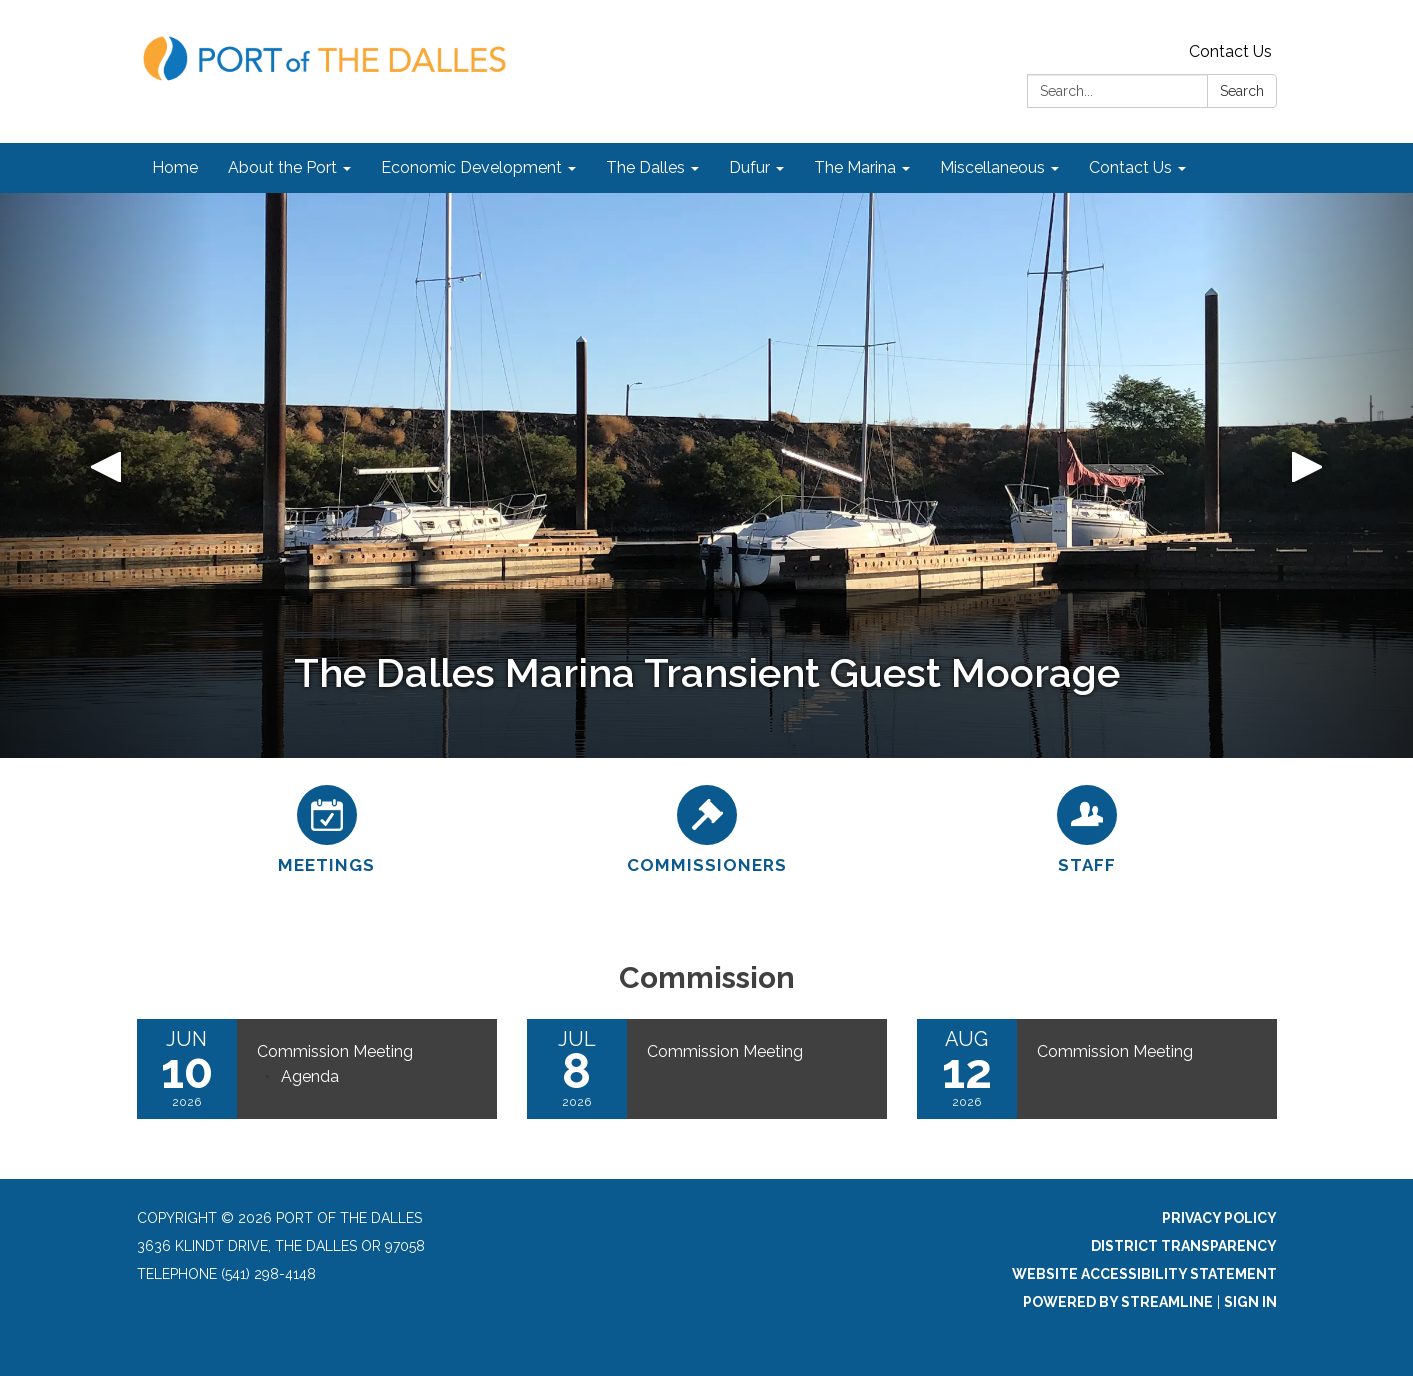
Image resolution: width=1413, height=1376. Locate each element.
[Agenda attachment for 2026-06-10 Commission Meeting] (310, 1076)
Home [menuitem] (175, 167)
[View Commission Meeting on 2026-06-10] (367, 1052)
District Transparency (1184, 1246)
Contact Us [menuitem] (1130, 167)
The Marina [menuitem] (855, 167)
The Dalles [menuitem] (645, 167)
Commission (707, 977)
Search (1242, 91)
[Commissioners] (707, 827)
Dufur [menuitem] (749, 167)
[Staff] (1087, 827)
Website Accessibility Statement (1144, 1274)
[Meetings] (327, 827)
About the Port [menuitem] (282, 167)
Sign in (1250, 1302)
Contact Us (1230, 51)
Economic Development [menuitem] (471, 167)
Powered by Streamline (1118, 1302)
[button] (106, 475)
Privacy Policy (1219, 1218)
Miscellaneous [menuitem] (992, 167)
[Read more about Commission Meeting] (707, 1069)
